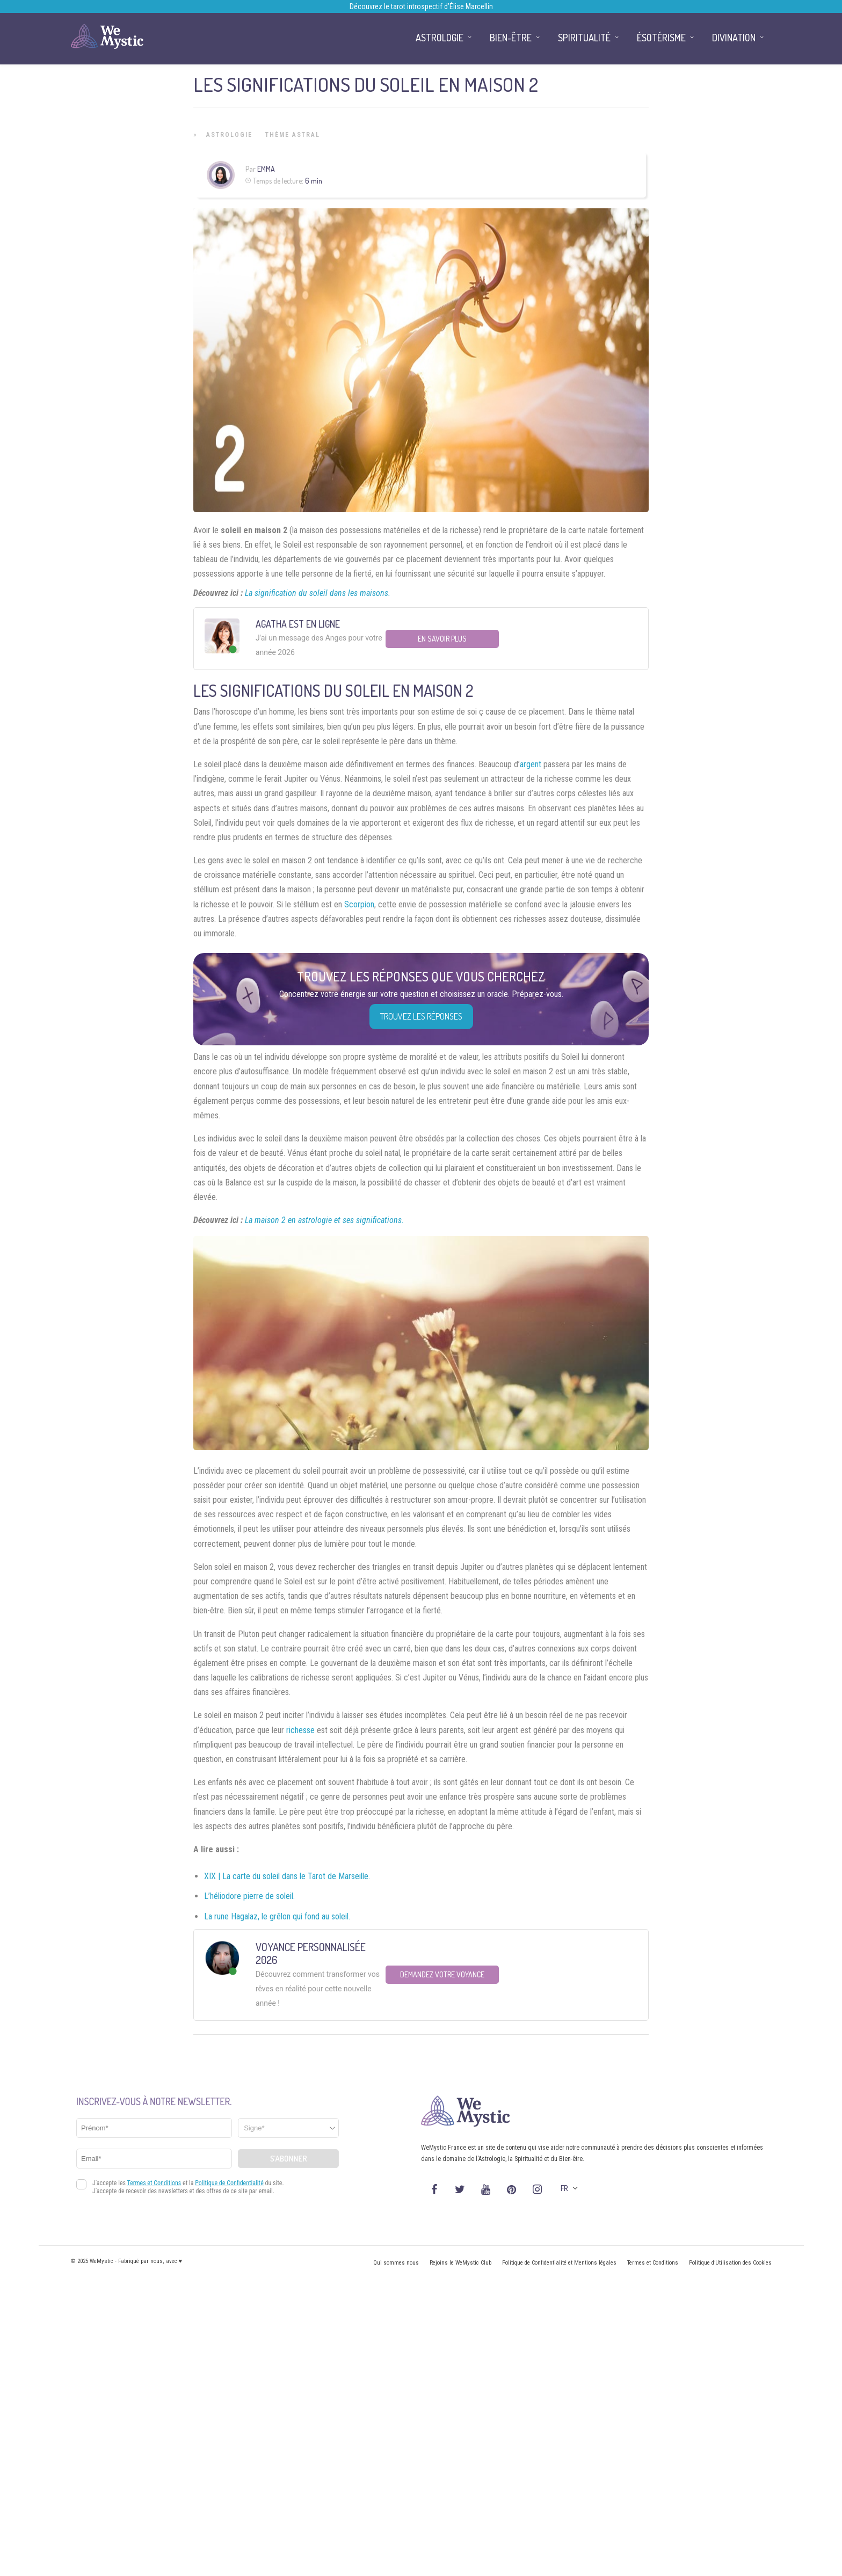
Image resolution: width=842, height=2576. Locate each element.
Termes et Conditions (652, 2262)
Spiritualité (584, 37)
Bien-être (511, 37)
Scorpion (359, 904)
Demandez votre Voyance (442, 1974)
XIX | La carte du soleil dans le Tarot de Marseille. (287, 1876)
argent (530, 764)
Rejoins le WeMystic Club (460, 2262)
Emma (266, 168)
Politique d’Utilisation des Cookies (730, 2262)
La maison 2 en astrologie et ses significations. (324, 1220)
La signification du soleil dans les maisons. (317, 593)
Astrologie (229, 135)
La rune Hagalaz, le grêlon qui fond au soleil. (277, 1916)
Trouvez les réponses (421, 1016)
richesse (300, 1730)
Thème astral (292, 135)
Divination (734, 37)
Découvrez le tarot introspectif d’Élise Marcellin (421, 6)
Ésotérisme (661, 37)
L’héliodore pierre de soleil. (249, 1896)
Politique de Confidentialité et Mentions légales (559, 2262)
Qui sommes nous (396, 2262)
